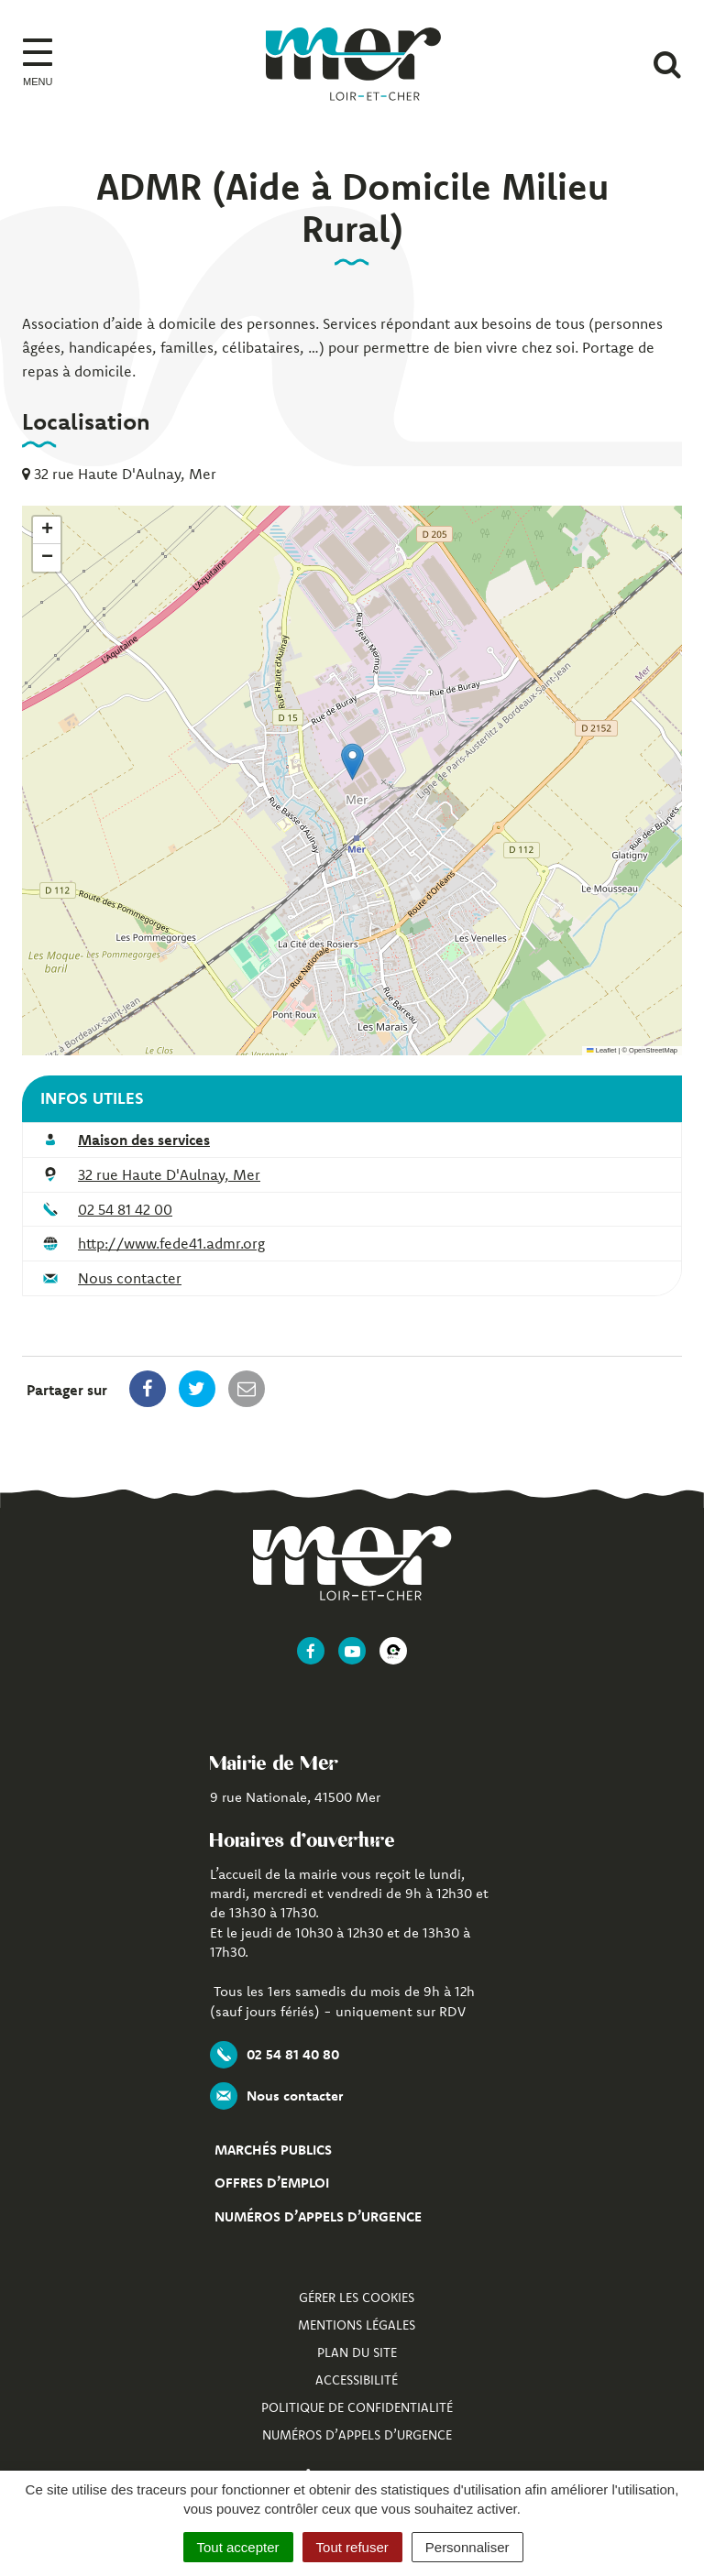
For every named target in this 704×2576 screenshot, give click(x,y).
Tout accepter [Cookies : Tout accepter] (238, 2547)
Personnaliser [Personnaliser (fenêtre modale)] (467, 2547)
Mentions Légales (356, 2325)
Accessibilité (356, 2380)
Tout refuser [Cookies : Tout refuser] (352, 2547)
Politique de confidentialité (357, 2407)
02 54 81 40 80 (274, 2054)
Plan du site (357, 2352)
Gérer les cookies (356, 2297)
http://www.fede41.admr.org (171, 1243)
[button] (352, 761)
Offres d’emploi (271, 2182)
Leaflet (601, 1050)
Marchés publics (273, 2149)
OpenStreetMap (653, 1050)
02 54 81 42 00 (125, 1209)
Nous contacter (130, 1278)
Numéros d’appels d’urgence (318, 2216)
